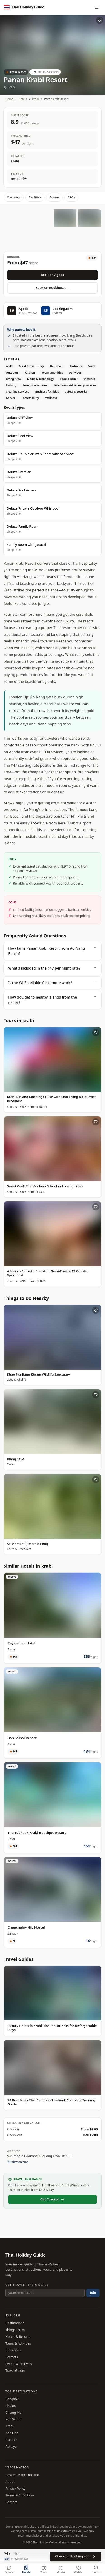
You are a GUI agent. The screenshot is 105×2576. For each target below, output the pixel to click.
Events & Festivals (18, 2364)
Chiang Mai (13, 2412)
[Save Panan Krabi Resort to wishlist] (99, 20)
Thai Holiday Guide (25, 2255)
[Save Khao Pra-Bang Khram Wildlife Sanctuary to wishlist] (95, 1310)
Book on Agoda (52, 274)
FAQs (71, 197)
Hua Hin (11, 2439)
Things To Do (15, 2330)
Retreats (11, 2357)
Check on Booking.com (75, 2556)
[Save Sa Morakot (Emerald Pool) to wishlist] (95, 1479)
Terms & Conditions (20, 2495)
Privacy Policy (15, 2488)
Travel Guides (15, 2370)
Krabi (9, 2426)
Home (9, 99)
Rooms (54, 197)
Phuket (10, 2405)
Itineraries (13, 2350)
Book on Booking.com (52, 287)
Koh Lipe (11, 2433)
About (10, 2481)
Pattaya (11, 2446)
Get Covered (52, 2199)
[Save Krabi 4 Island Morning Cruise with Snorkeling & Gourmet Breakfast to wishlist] (95, 1032)
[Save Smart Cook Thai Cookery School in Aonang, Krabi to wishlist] (95, 1121)
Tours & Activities (18, 2343)
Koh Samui (13, 2419)
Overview (13, 197)
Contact (11, 2502)
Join (93, 2292)
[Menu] (96, 7)
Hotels (23, 99)
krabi (35, 99)
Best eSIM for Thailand (22, 2475)
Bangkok (12, 2399)
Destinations (14, 2323)
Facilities (35, 197)
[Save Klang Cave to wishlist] (95, 1394)
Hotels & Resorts (17, 2336)
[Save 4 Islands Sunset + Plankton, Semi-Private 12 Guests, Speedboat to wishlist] (95, 1206)
